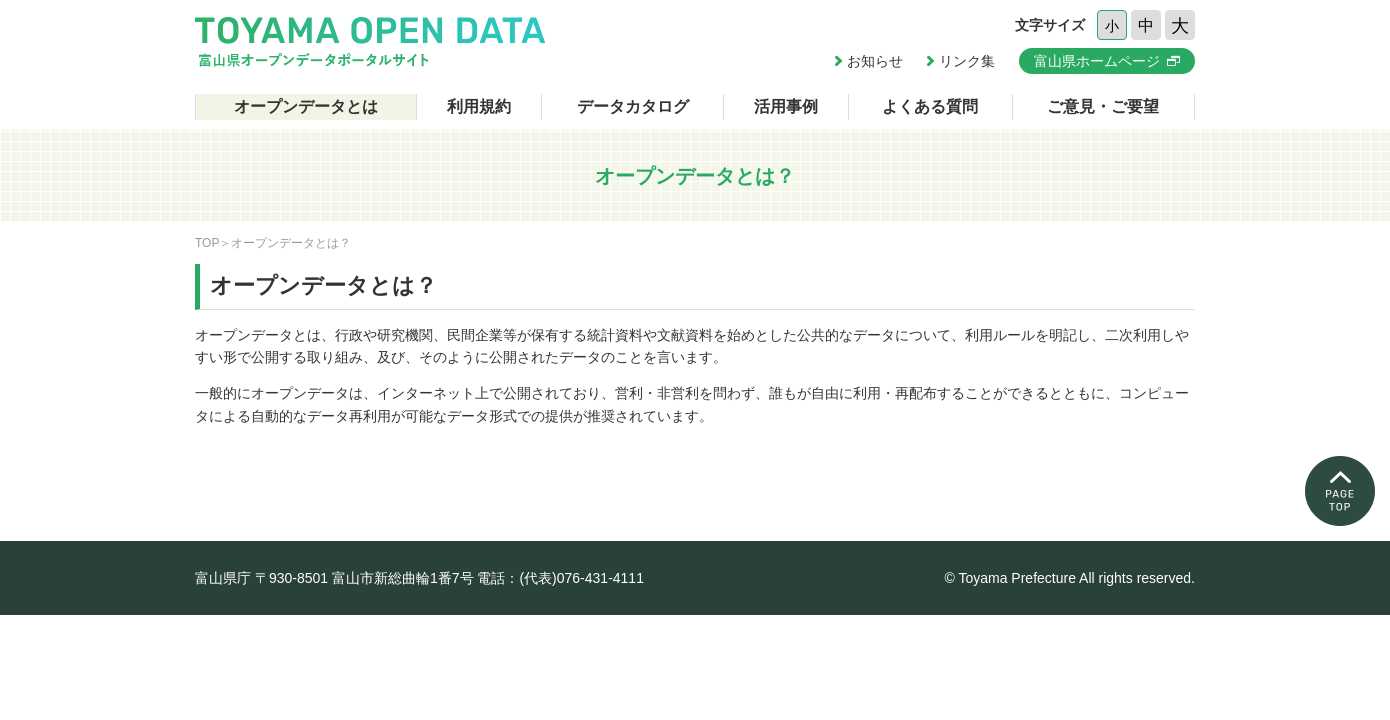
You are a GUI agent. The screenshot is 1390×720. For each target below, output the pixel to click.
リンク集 (967, 61)
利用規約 (479, 106)
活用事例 (786, 106)
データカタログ (633, 106)
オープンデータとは (306, 106)
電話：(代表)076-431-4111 (560, 578)
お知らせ (875, 61)
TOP (207, 243)
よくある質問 (930, 106)
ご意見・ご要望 (1103, 106)
